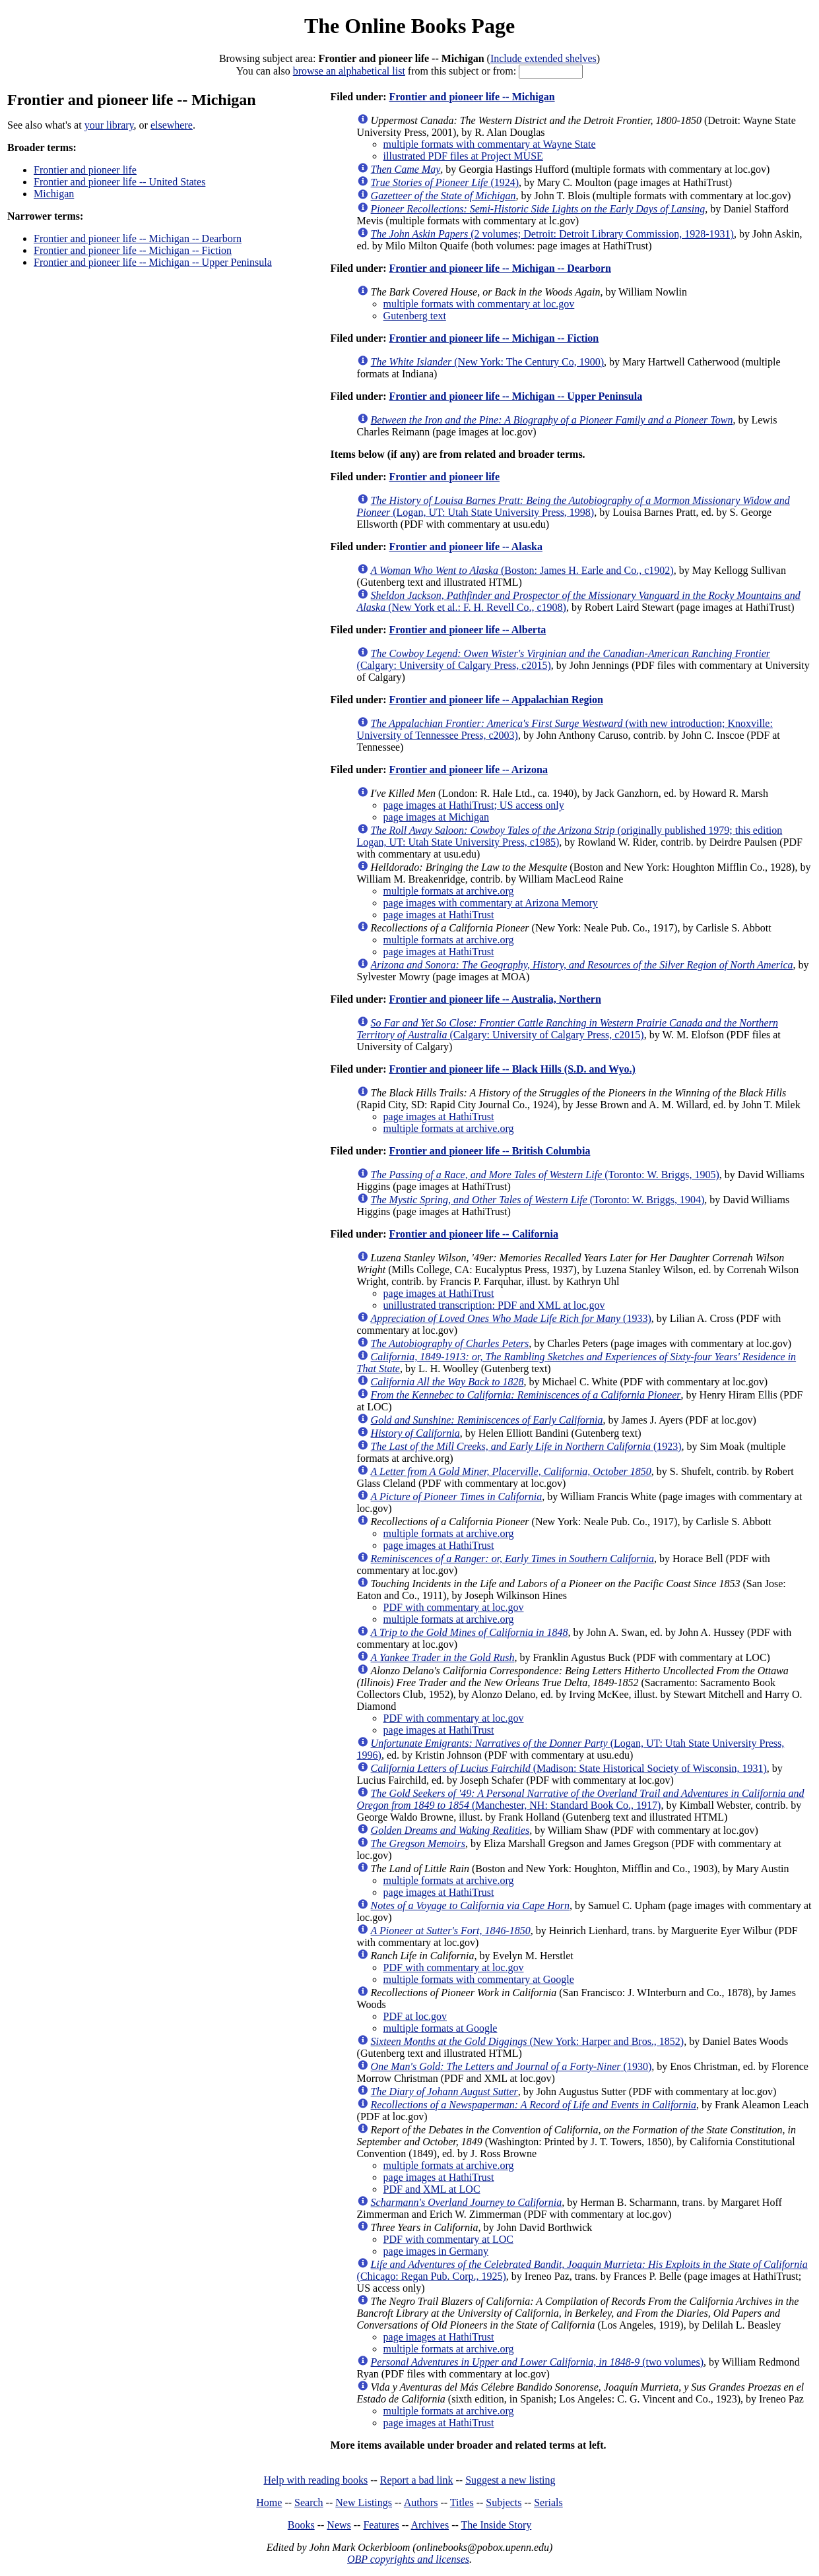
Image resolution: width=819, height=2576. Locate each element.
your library (109, 125)
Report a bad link (416, 2480)
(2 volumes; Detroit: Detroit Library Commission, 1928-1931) (552, 233)
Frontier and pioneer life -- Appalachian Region (496, 699)
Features (381, 2524)
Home (269, 2502)
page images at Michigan (436, 817)
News (338, 2524)
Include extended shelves (543, 58)
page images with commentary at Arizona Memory (490, 902)
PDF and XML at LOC (431, 2189)
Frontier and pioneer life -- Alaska (465, 546)
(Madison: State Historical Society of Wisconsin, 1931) (569, 1768)
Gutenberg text (414, 315)
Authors (421, 2502)
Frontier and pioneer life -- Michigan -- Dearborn (138, 238)
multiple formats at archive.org (448, 890)
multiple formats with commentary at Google (478, 1979)
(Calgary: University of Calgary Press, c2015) (567, 1028)
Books (301, 2524)
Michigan (54, 193)
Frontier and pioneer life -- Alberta (467, 629)
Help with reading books (315, 2480)
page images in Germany (436, 2251)
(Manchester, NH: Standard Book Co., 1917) (580, 1799)
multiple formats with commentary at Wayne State (489, 144)
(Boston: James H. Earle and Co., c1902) (522, 570)
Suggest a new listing (510, 2480)
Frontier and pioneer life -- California (473, 1234)
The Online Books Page (409, 26)
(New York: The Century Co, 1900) (487, 361)
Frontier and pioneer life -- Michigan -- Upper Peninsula (153, 262)
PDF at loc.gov (415, 2016)
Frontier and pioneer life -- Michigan (471, 96)
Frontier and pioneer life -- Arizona (468, 769)
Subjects (503, 2502)
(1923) (526, 1446)
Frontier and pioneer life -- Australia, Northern (495, 999)
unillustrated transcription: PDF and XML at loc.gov (494, 1305)
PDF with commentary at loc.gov (453, 1607)
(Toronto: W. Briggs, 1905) (545, 1174)
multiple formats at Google (440, 2028)
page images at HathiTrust (438, 914)
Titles (462, 2502)
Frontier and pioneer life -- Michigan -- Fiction (133, 250)
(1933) (511, 1318)
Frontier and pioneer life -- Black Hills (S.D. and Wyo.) (512, 1069)
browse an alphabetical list (349, 71)
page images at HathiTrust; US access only (473, 805)
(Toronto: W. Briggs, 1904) (538, 1199)
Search (308, 2502)
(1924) (445, 182)
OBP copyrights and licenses (408, 2559)
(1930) (511, 2066)
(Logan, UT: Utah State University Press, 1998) (573, 506)
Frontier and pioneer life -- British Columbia (489, 1150)
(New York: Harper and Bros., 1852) (527, 2041)
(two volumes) (537, 2362)
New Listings (363, 2502)
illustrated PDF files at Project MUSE (463, 156)
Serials (548, 2502)
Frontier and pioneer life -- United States (119, 181)
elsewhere (171, 125)
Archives (429, 2524)
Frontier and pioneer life (85, 169)
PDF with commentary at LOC (448, 2239)
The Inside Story (496, 2524)
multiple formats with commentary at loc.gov (479, 303)
